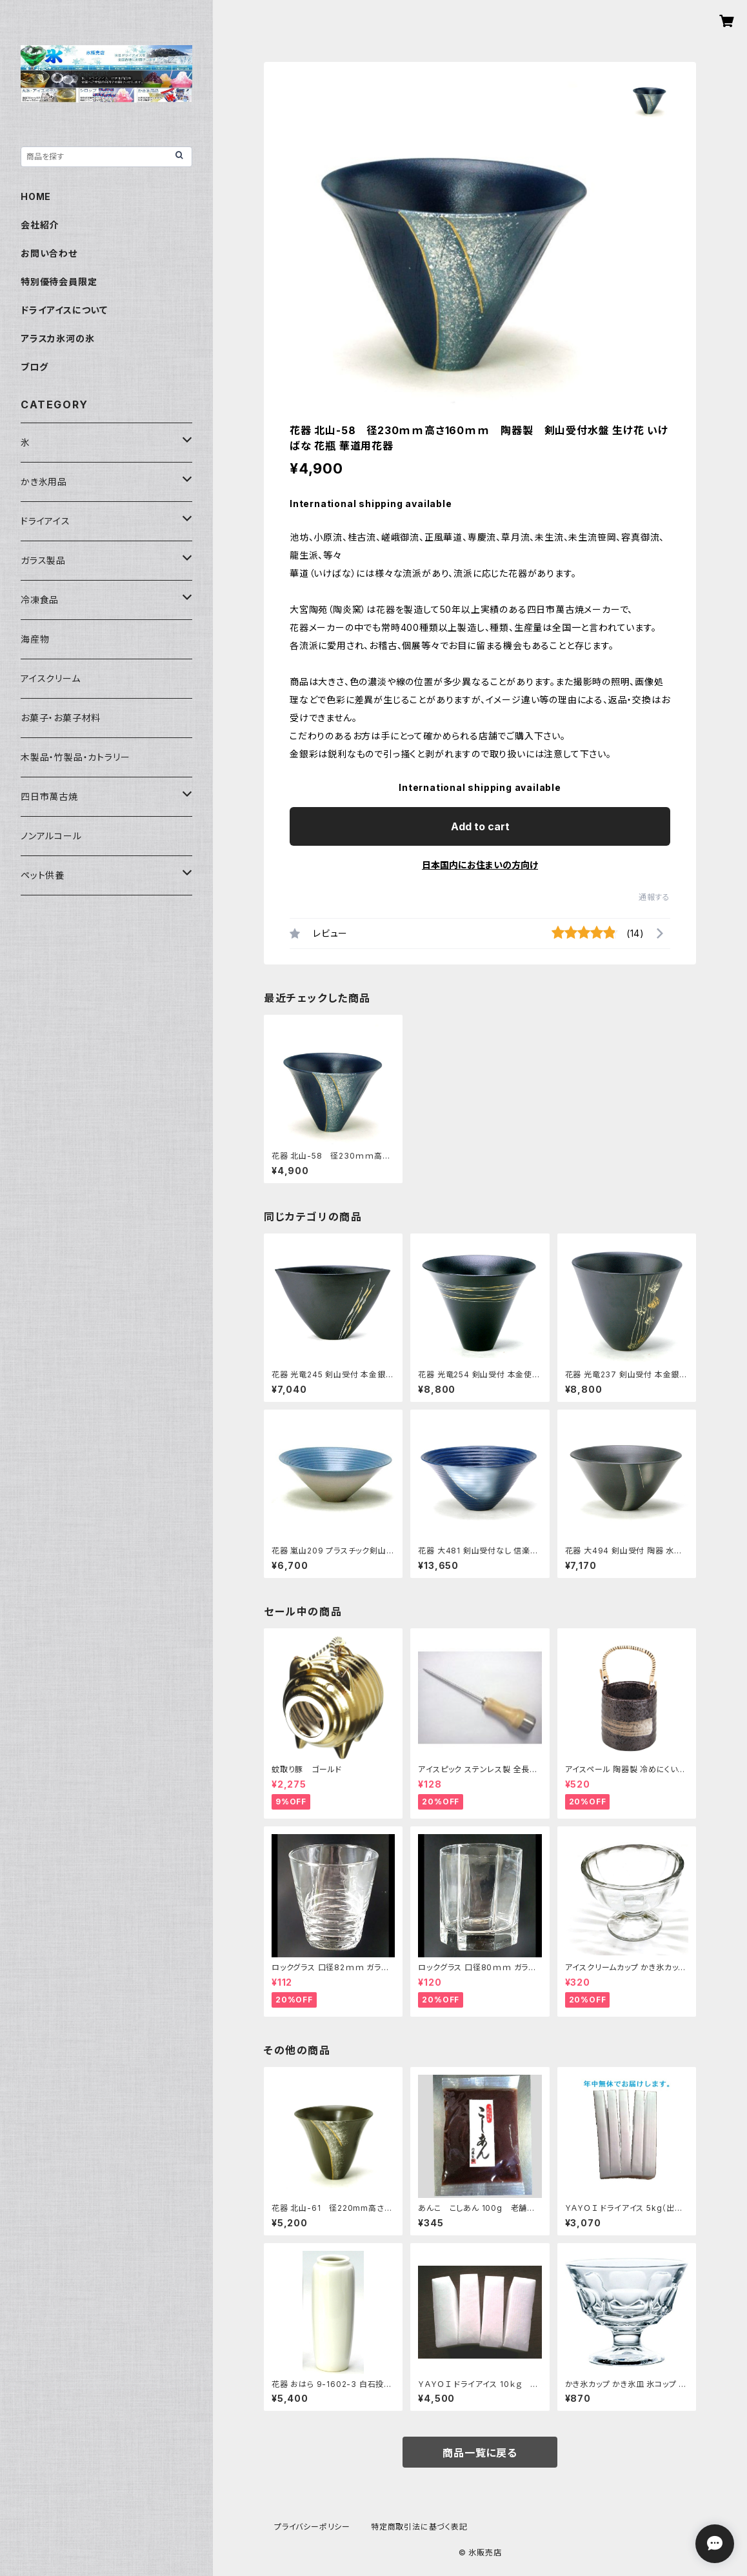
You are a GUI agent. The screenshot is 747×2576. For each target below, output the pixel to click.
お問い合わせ (49, 253)
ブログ (34, 366)
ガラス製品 (43, 560)
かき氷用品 (44, 481)
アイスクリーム (51, 678)
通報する (654, 897)
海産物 (35, 639)
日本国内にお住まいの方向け (480, 864)
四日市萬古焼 (49, 796)
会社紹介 (40, 224)
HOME (36, 196)
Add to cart (480, 826)
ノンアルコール (51, 835)
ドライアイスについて (64, 310)
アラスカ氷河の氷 (57, 338)
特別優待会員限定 (59, 281)
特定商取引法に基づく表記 (419, 2526)
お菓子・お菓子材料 (61, 717)
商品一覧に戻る (480, 2452)
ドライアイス (45, 520)
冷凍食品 (40, 599)
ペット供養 (43, 875)
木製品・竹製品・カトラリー (75, 757)
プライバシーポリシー (312, 2526)
